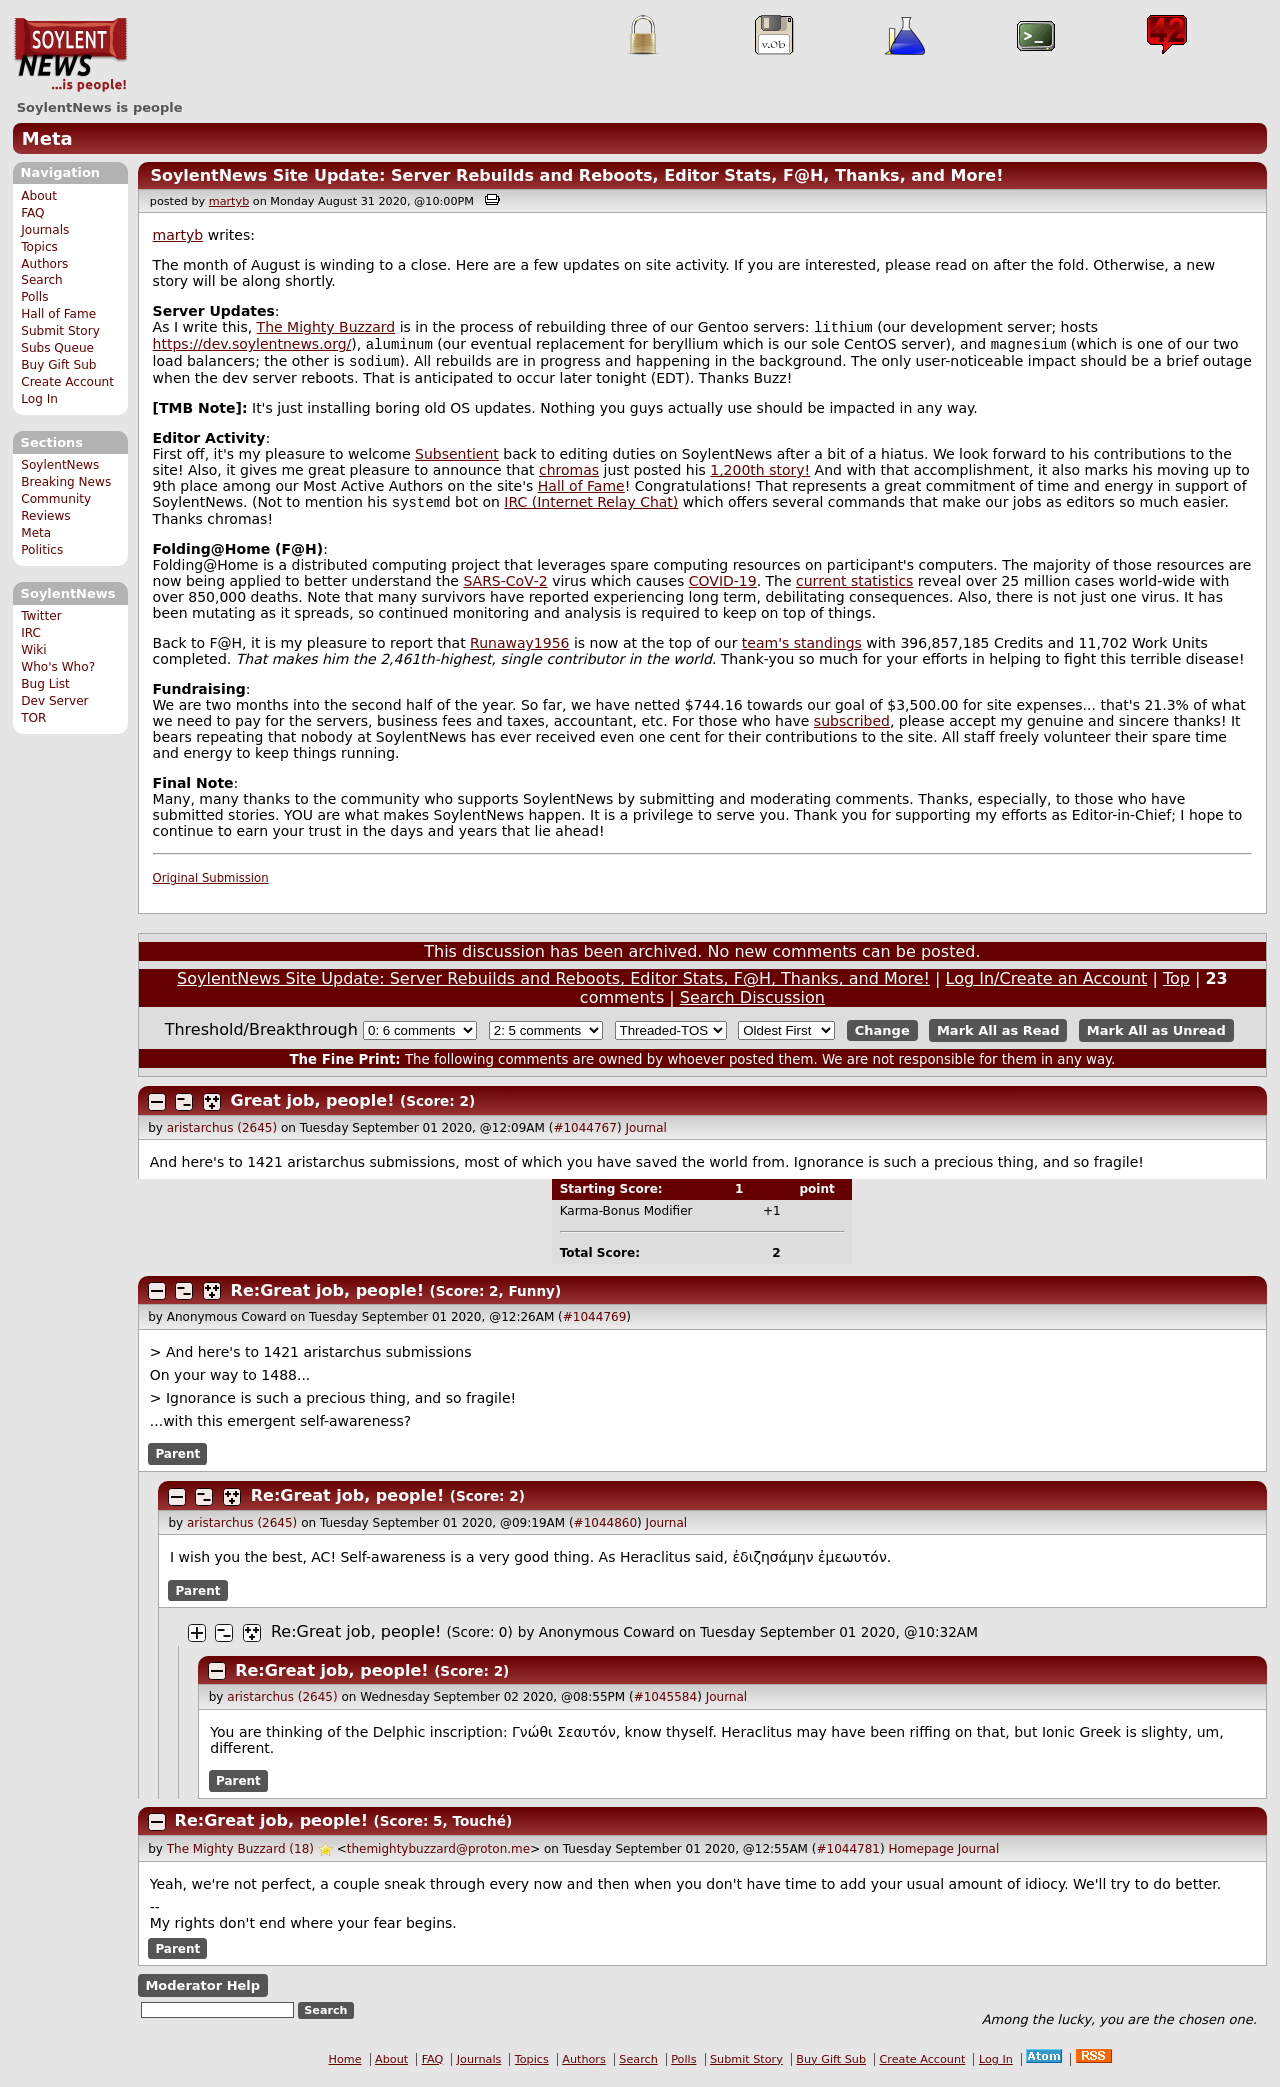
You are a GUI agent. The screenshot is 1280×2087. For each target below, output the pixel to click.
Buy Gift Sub (58, 365)
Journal (646, 1136)
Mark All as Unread (1156, 1038)
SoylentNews (70, 55)
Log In (39, 399)
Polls (34, 297)
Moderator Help (202, 1993)
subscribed (852, 729)
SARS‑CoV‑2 (505, 589)
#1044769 (595, 1325)
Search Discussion (752, 1005)
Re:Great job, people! (330, 1298)
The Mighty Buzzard (326, 329)
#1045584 (666, 1705)
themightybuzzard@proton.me (438, 1857)
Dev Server (54, 701)
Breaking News (66, 482)
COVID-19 (723, 589)
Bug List (45, 684)
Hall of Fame (58, 314)
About (39, 196)
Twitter (41, 616)
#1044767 (585, 1136)
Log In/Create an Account (1047, 986)
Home (345, 2067)
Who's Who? (58, 667)
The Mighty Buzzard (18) (240, 1857)
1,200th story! (760, 476)
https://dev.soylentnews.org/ (252, 348)
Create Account (67, 382)
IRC (31, 633)
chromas (569, 476)
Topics (39, 247)
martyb (229, 201)
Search (42, 280)
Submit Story (60, 331)
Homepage (920, 1857)
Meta (47, 138)
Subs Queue (57, 348)
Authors (44, 264)
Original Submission (211, 886)
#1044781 (848, 1857)
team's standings (802, 651)
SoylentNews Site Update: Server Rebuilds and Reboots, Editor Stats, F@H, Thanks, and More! (576, 175)
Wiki (33, 650)
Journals (45, 230)
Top (1176, 986)
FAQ (32, 213)
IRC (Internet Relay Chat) (591, 510)
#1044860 (606, 1531)
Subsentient (457, 460)
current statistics (854, 589)
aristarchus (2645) (222, 1136)
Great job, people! (315, 1108)
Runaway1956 (519, 651)
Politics (42, 550)
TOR (33, 718)
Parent (177, 1462)
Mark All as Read (998, 1038)
